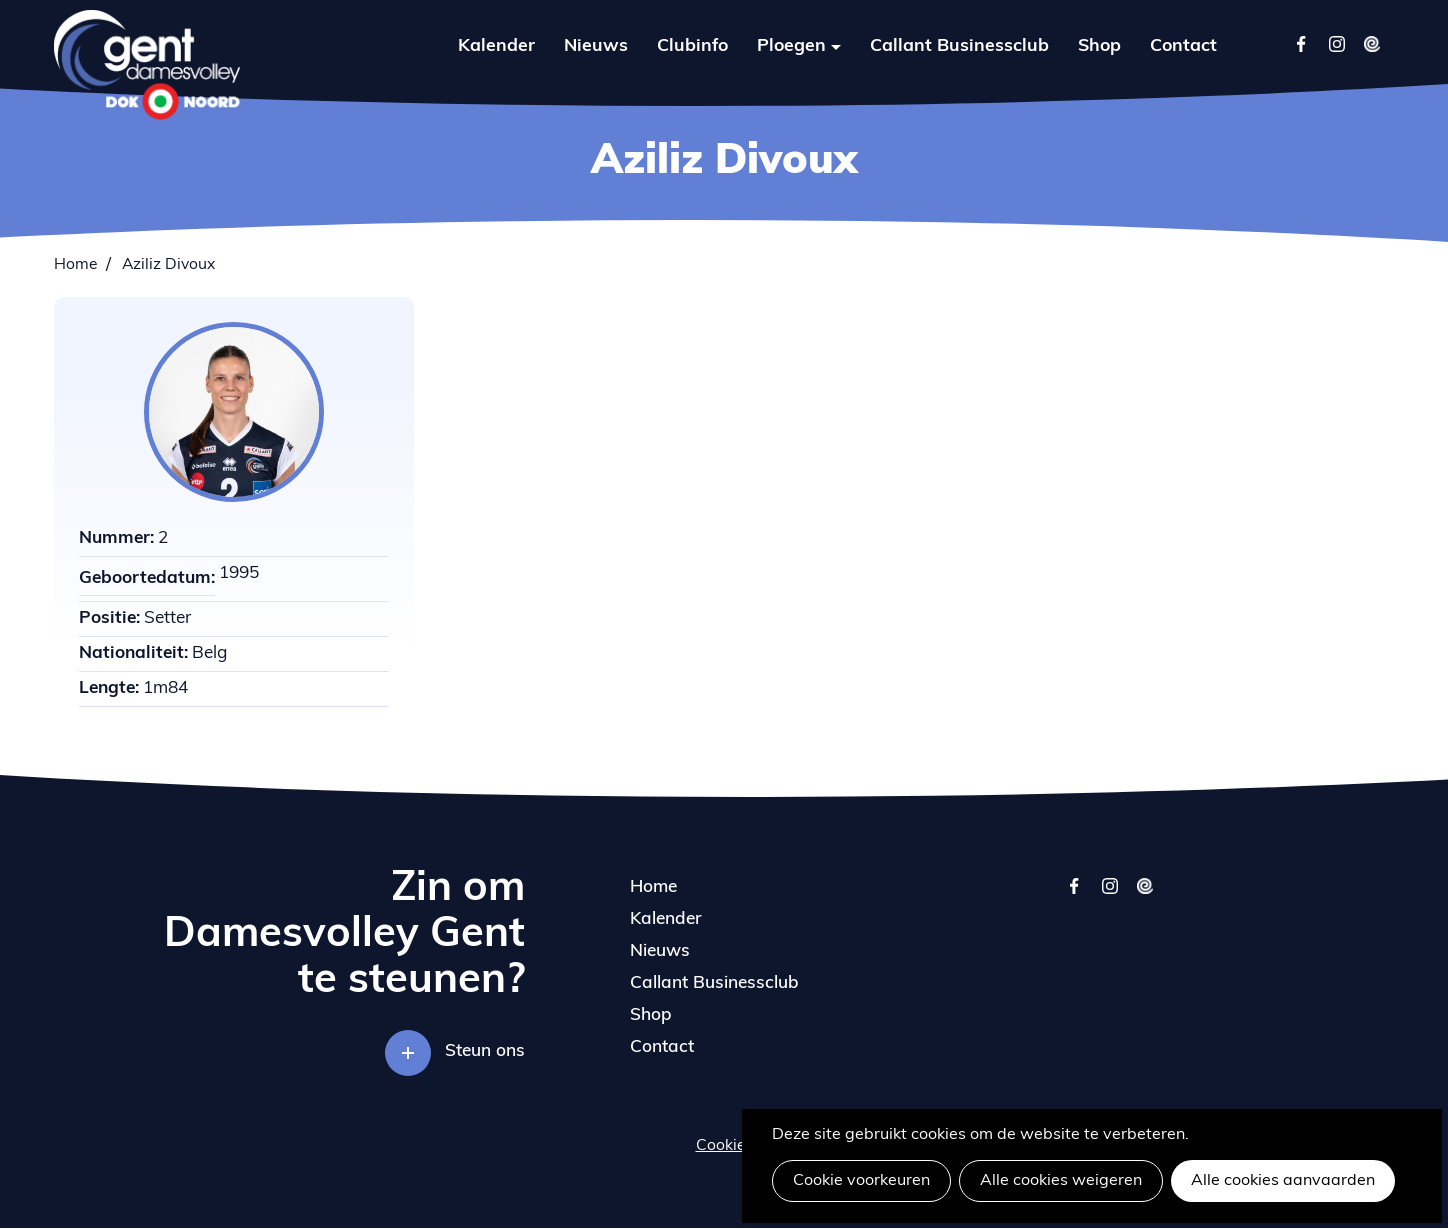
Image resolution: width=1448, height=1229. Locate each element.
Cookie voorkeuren (861, 1181)
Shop (1099, 46)
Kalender (496, 46)
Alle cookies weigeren (1061, 1181)
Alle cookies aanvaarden (1283, 1181)
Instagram (1336, 43)
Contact (1183, 46)
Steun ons (485, 1051)
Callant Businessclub (959, 46)
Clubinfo (692, 46)
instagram (1109, 895)
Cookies (724, 1146)
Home (75, 265)
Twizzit (1371, 43)
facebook (1074, 895)
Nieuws (596, 46)
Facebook (1301, 43)
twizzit (1144, 895)
